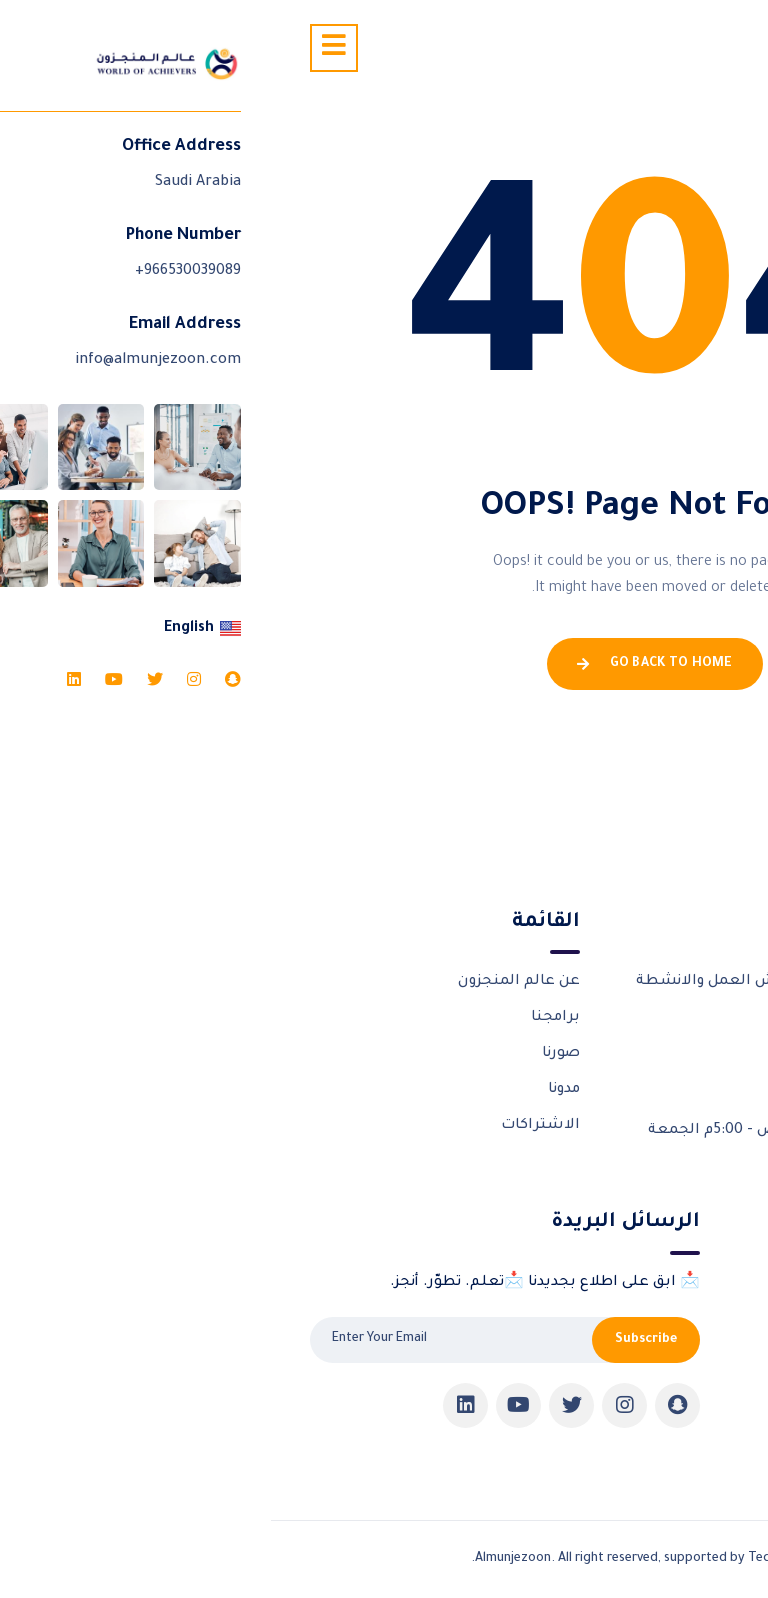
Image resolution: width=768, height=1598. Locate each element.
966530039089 (640, 1080)
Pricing (704, 1426)
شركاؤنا (703, 1319)
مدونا (293, 1090)
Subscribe (375, 1340)
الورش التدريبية (674, 1283)
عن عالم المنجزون (248, 982)
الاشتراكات (269, 1126)
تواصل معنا (689, 1391)
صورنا (290, 1054)
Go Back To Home (383, 664)
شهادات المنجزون (666, 1355)
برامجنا (284, 1018)
